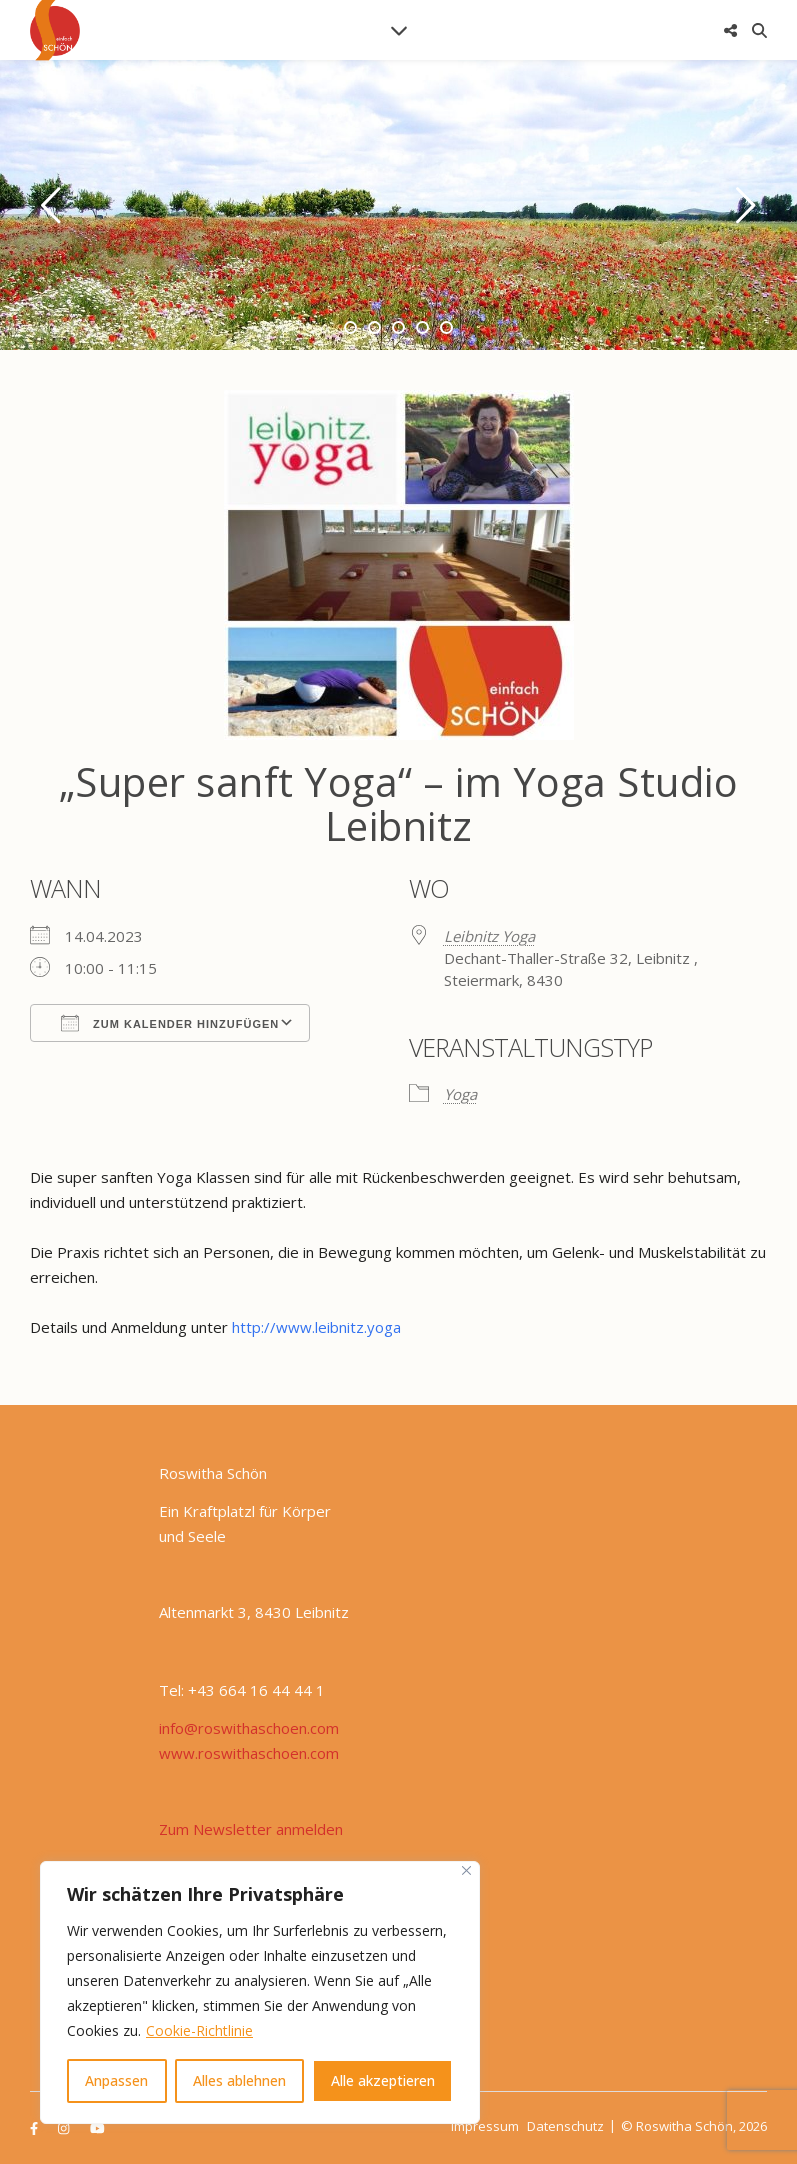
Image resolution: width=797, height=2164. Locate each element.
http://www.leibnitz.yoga (316, 1327)
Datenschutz (565, 2126)
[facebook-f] (35, 2128)
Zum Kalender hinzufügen (170, 1023)
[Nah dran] (466, 1870)
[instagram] (65, 2128)
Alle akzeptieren (383, 2080)
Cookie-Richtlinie (199, 2030)
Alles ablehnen (239, 2080)
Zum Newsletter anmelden (251, 1829)
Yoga (460, 1094)
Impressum (485, 2126)
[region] (260, 1992)
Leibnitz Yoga (489, 936)
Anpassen (116, 2080)
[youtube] (97, 2128)
